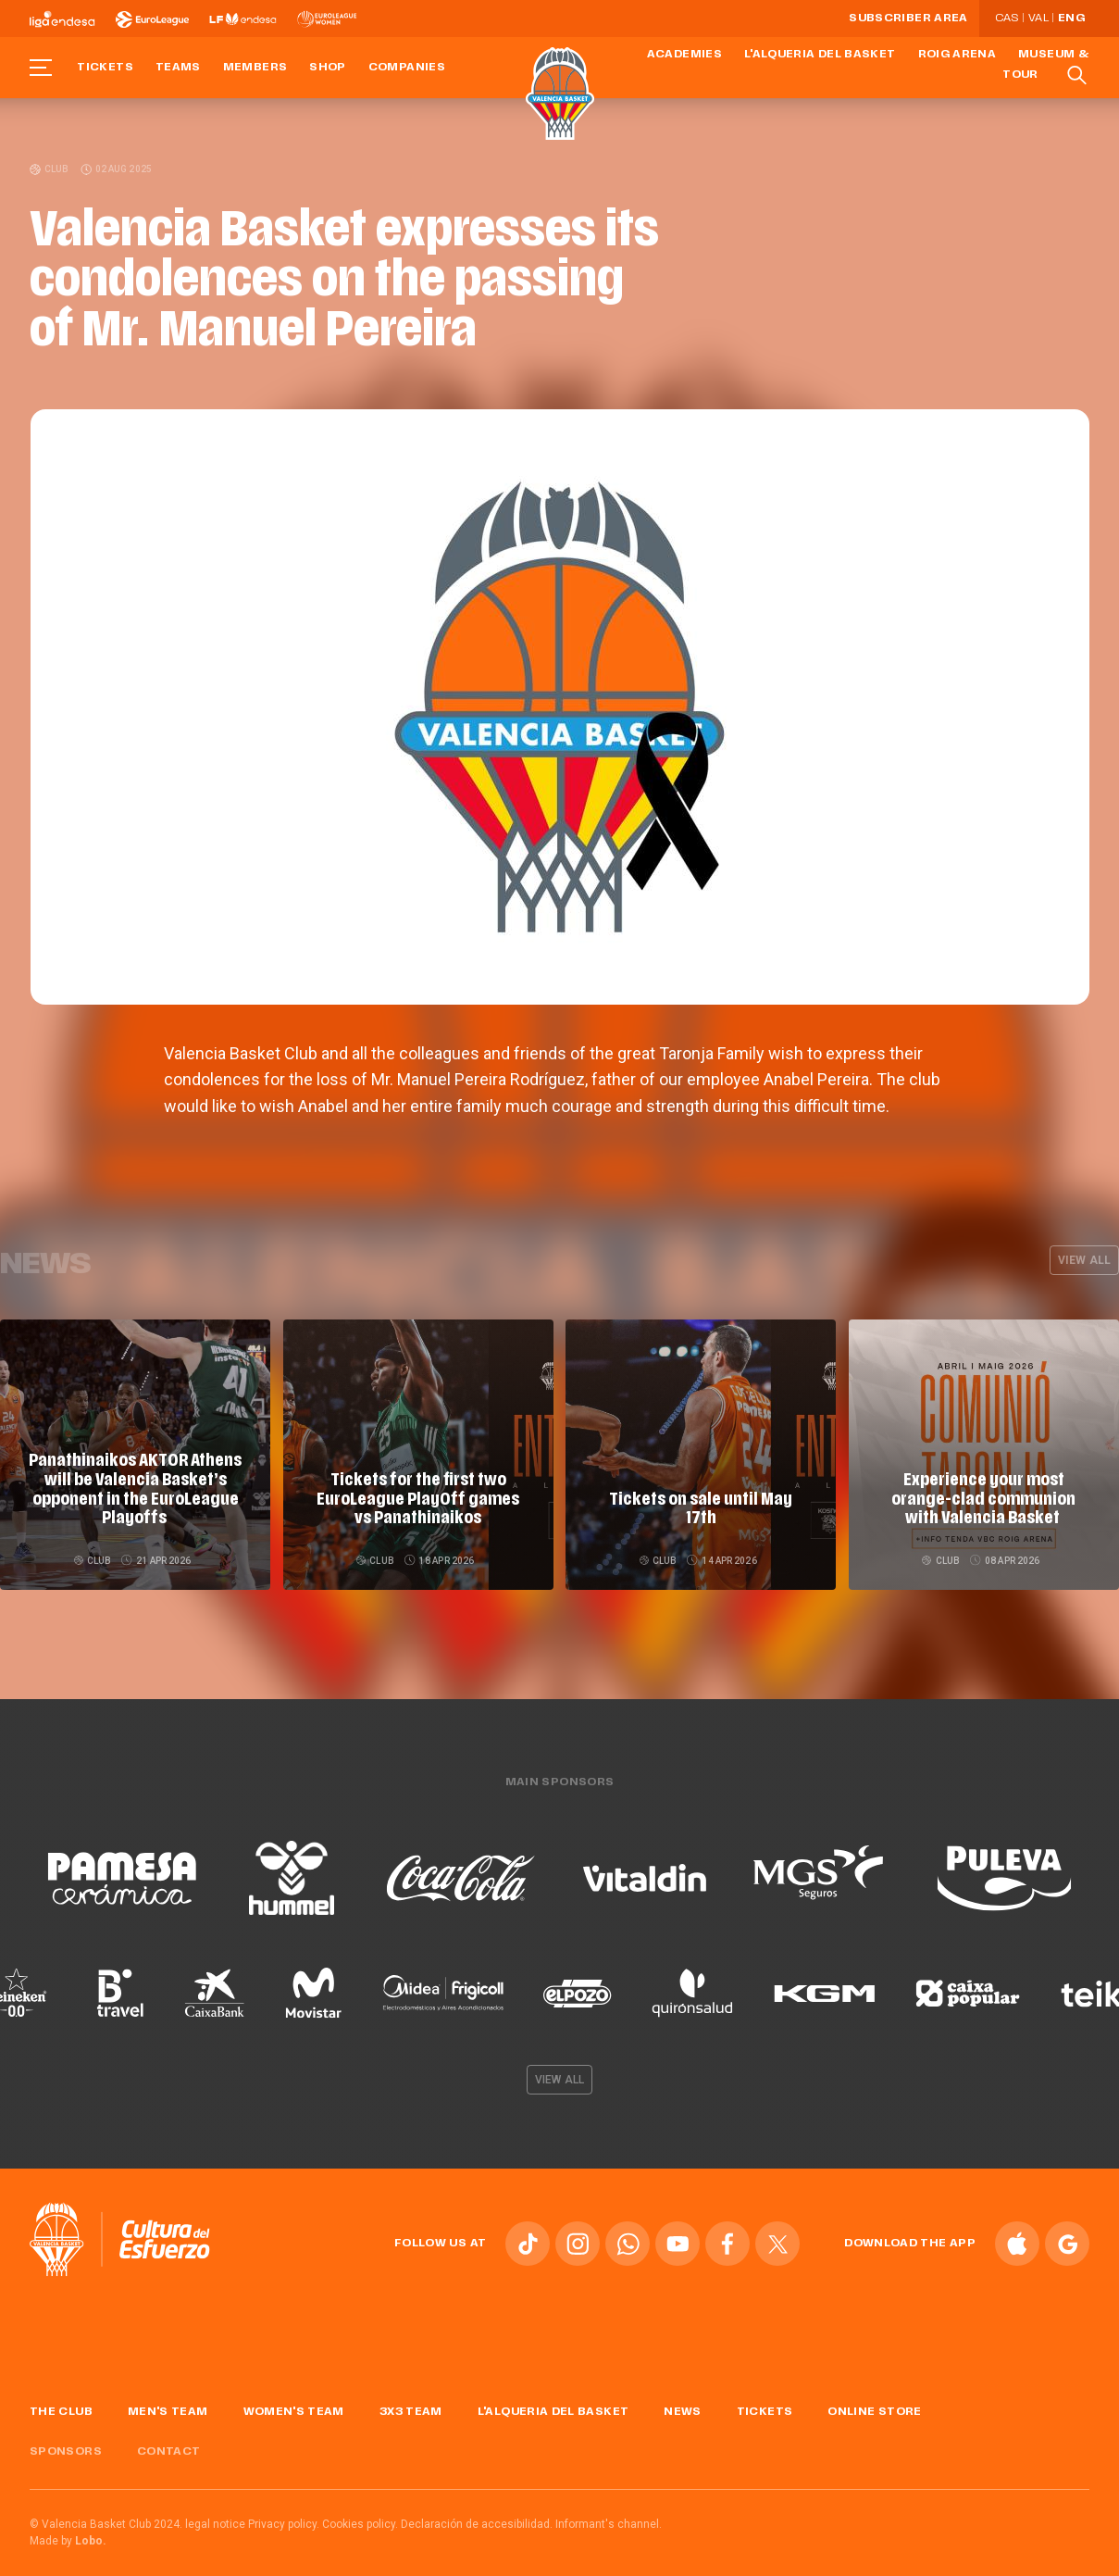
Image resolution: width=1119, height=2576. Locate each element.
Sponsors (66, 2444)
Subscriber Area (908, 18)
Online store (874, 2405)
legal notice (215, 2516)
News (682, 2405)
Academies (684, 54)
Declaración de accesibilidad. (477, 2516)
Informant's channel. (608, 2516)
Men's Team (168, 2405)
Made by (68, 2533)
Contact (169, 2444)
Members (255, 67)
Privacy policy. (283, 2516)
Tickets (105, 67)
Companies (406, 67)
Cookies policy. (360, 2516)
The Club (61, 2405)
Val (1038, 18)
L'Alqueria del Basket (820, 54)
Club (50, 169)
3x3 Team (410, 2405)
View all (1084, 1260)
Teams (178, 67)
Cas (1007, 18)
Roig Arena (957, 54)
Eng (1071, 18)
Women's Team (293, 2405)
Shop (327, 67)
